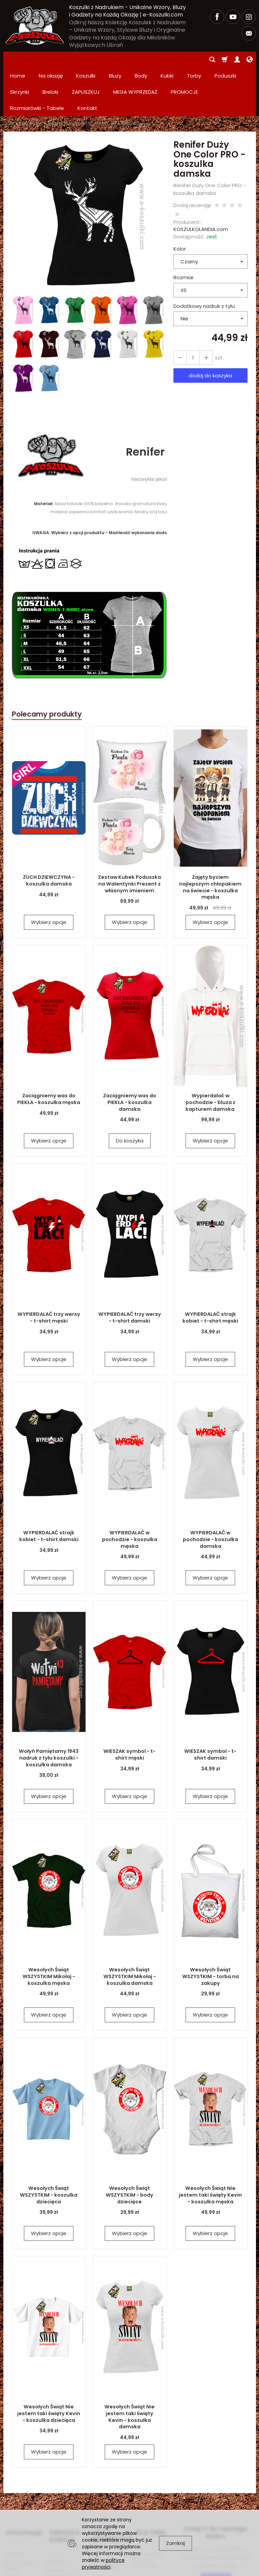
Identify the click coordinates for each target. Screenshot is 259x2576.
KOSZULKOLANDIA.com (200, 171)
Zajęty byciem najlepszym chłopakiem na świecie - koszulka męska (210, 829)
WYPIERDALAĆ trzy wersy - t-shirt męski (49, 1259)
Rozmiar (183, 219)
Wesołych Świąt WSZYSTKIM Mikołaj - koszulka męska (48, 1918)
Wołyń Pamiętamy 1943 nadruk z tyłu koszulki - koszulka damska (48, 1700)
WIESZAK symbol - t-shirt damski (210, 1696)
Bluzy (115, 59)
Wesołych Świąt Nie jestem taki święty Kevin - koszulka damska (129, 2355)
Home (17, 59)
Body (141, 59)
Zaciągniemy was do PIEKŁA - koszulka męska (48, 1041)
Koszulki (85, 59)
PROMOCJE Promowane (104, 2499)
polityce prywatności (103, 2563)
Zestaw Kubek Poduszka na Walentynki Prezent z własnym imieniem (130, 826)
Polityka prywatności (60, 2507)
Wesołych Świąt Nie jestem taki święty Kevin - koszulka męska (210, 2137)
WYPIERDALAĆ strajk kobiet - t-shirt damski (49, 1478)
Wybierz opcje (48, 864)
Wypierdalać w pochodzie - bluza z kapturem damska (210, 1044)
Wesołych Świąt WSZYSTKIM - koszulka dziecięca (48, 2137)
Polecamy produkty (47, 656)
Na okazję (51, 59)
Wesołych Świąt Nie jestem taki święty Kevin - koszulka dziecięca (48, 2355)
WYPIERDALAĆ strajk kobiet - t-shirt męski (210, 1259)
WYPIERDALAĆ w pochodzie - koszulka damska (210, 1481)
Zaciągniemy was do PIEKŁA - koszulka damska (129, 1041)
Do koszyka (129, 1083)
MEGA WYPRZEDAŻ (108, 2474)
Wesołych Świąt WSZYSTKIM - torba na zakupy (210, 1918)
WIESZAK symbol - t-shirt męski (129, 1696)
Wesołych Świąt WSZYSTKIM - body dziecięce (130, 2137)
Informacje (21, 2470)
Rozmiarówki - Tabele (20, 2500)
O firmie (13, 2489)
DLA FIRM (147, 2470)
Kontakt (55, 2496)
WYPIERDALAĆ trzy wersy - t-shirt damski (130, 1259)
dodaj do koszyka (210, 317)
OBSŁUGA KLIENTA (61, 2474)
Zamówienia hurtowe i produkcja (147, 2495)
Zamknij (175, 2543)
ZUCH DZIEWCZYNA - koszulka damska (48, 822)
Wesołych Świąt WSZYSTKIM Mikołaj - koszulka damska (129, 1918)
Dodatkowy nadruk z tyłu (204, 248)
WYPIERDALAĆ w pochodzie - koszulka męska (129, 1481)
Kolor (179, 191)
